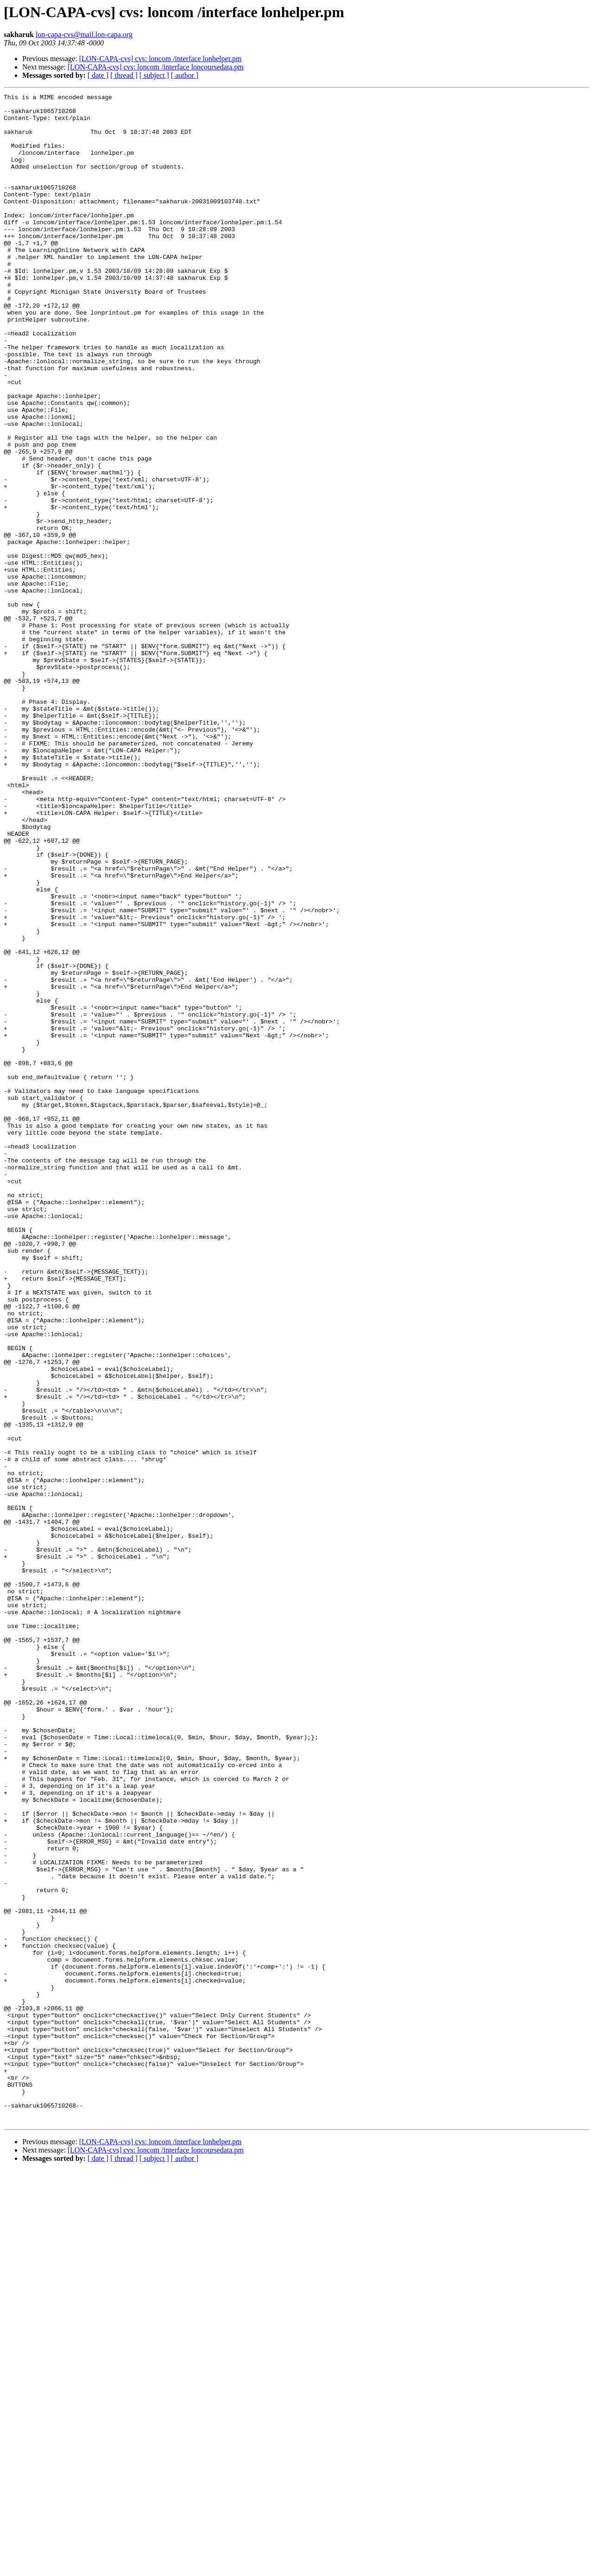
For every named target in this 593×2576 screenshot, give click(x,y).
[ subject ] (154, 75)
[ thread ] (124, 75)
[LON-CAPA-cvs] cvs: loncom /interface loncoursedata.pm (156, 67)
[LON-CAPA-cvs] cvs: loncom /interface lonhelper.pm (160, 59)
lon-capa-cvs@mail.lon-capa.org (84, 34)
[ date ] (98, 75)
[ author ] (185, 75)
